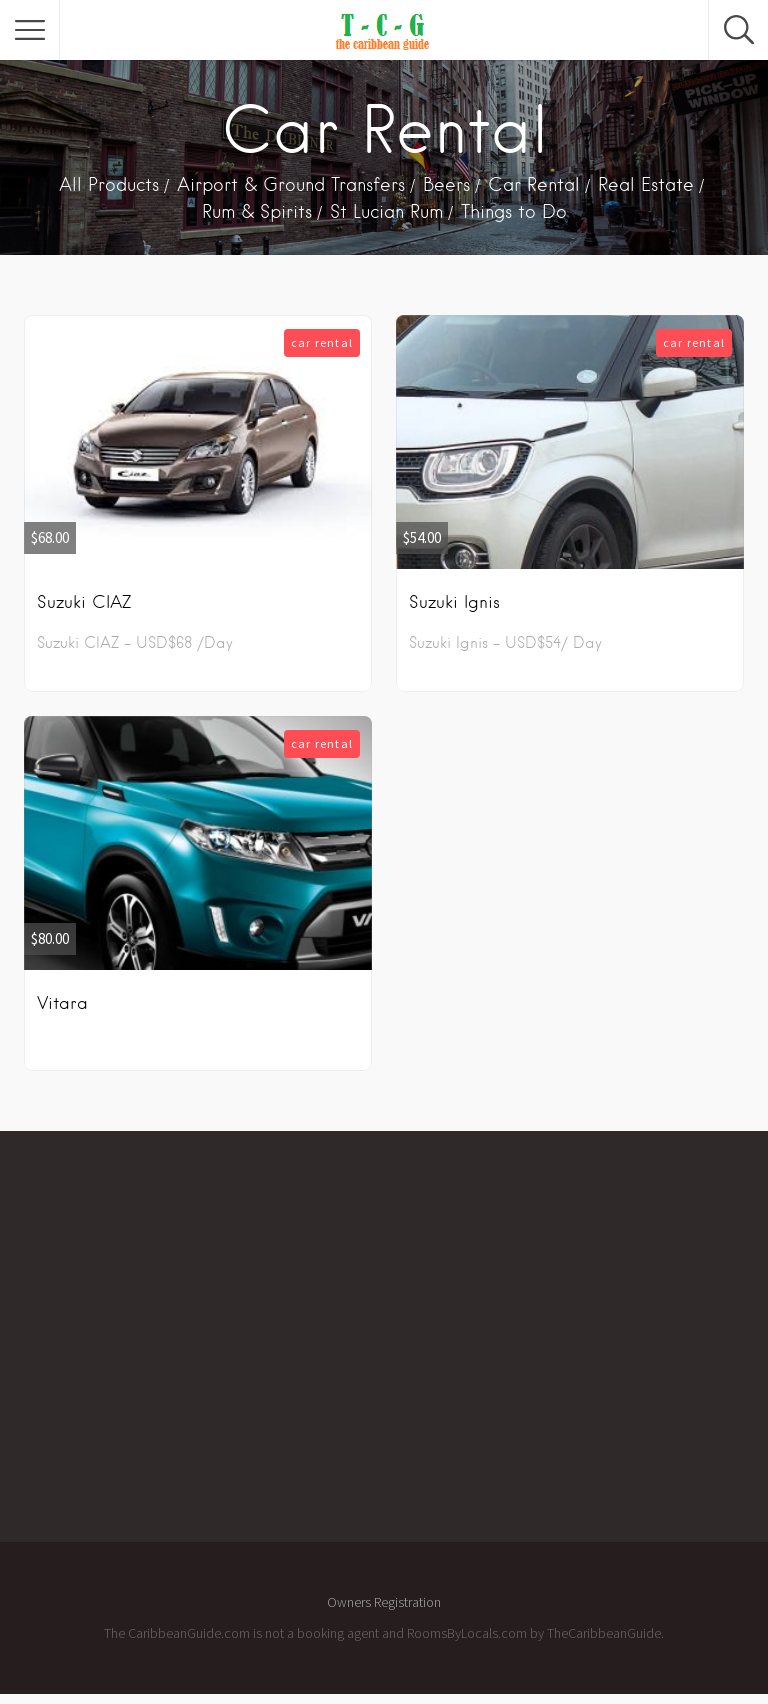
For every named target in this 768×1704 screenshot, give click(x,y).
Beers (446, 184)
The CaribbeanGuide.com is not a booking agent (241, 1633)
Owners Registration (384, 1602)
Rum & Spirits (257, 211)
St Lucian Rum (386, 211)
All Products (109, 184)
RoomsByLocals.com (467, 1633)
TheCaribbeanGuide (604, 1633)
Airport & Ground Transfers (291, 184)
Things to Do (514, 211)
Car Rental (534, 184)
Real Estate (646, 184)
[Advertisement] (412, 1346)
